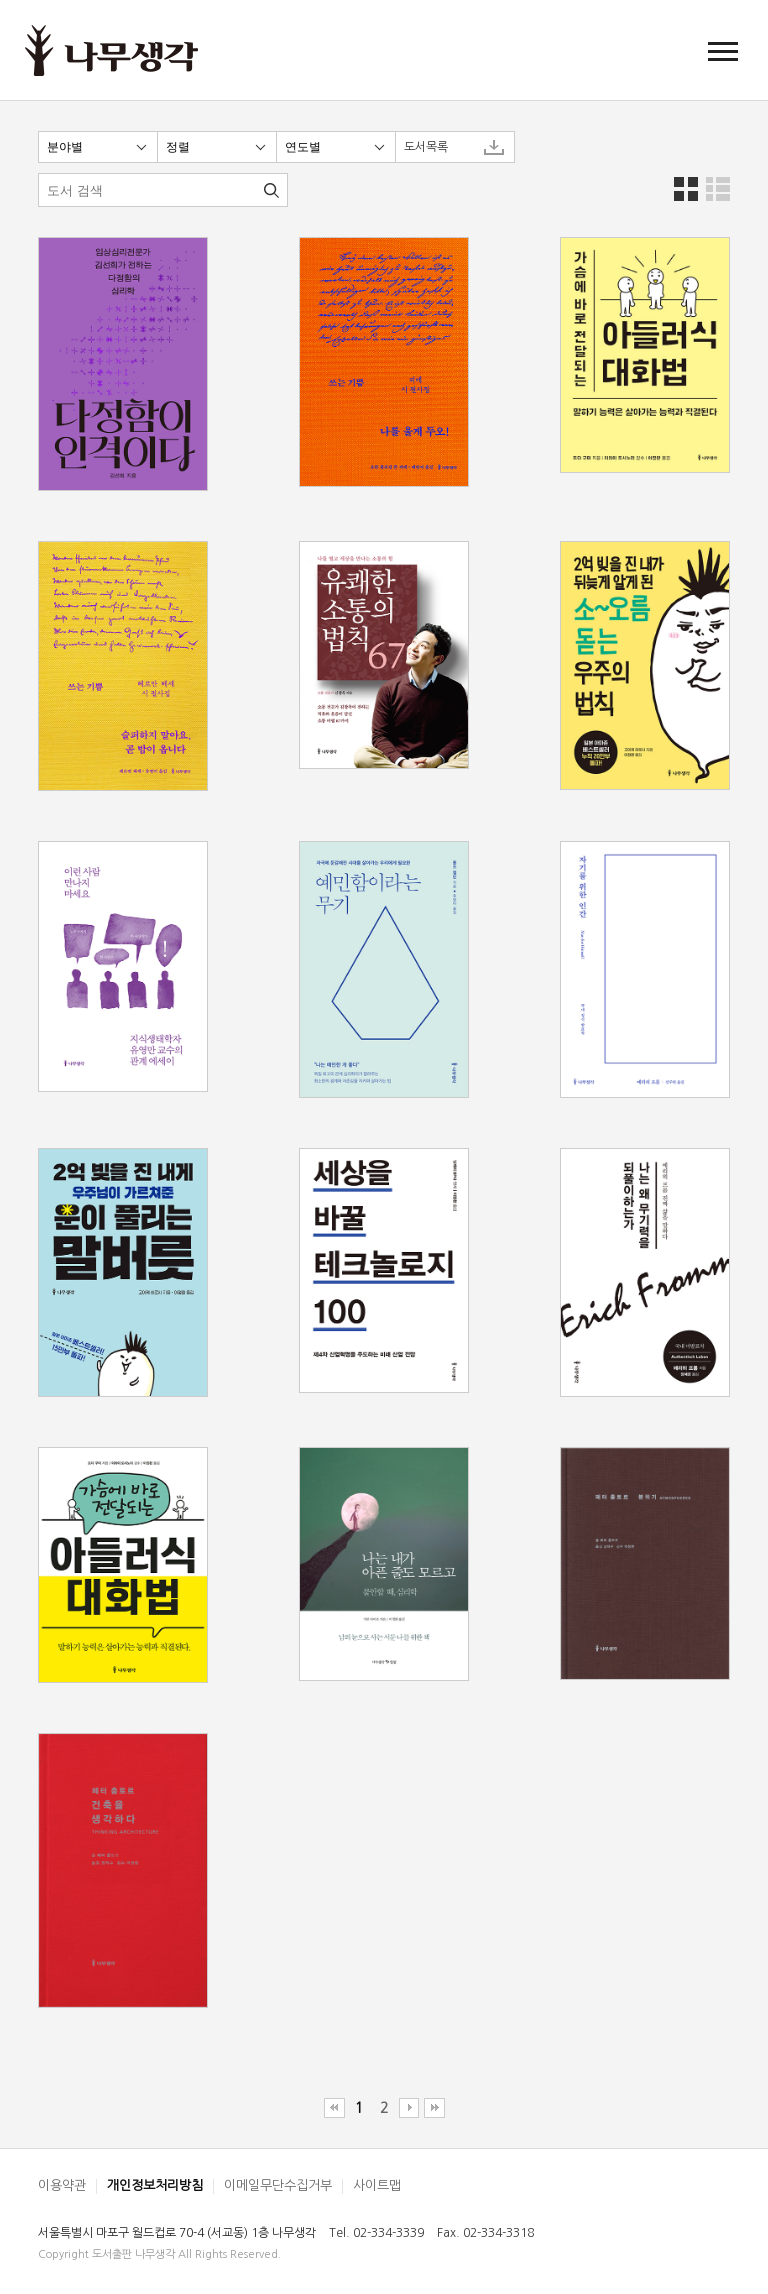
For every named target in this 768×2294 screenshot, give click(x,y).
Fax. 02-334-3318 (485, 2233)
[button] (723, 51)
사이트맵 (377, 2185)
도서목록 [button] (426, 147)
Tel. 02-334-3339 (376, 2233)
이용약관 (62, 2185)
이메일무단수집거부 (278, 2185)
